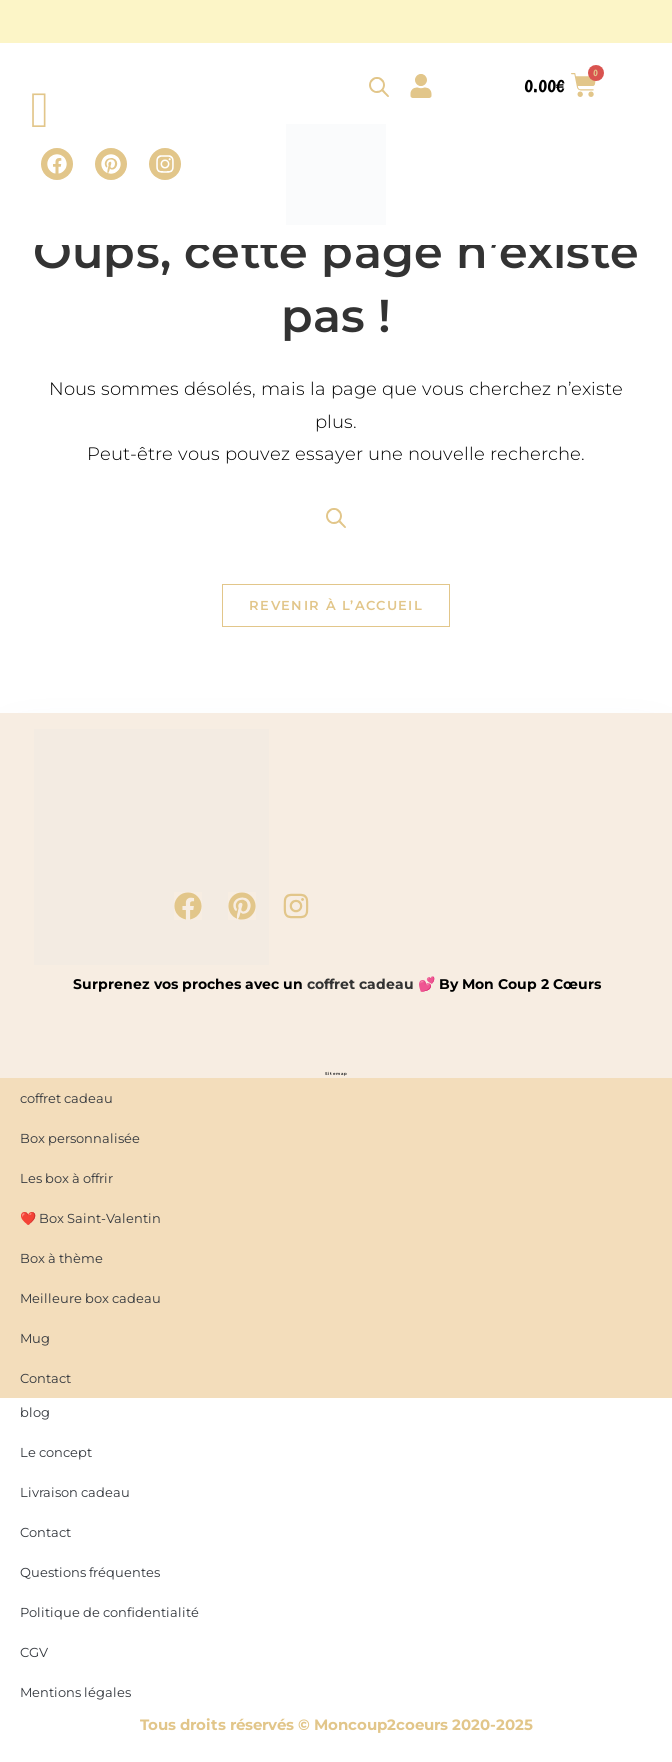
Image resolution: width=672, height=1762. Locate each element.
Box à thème (61, 1262)
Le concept (56, 1456)
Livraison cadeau (75, 1496)
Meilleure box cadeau (90, 1302)
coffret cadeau (360, 988)
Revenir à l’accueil (336, 610)
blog (35, 1416)
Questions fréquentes (90, 1576)
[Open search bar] (379, 86)
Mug (35, 1342)
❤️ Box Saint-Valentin (90, 1222)
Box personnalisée (80, 1142)
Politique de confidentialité (109, 1616)
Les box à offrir (66, 1182)
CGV (34, 1656)
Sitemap (336, 1077)
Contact (45, 1536)
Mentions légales (75, 1696)
